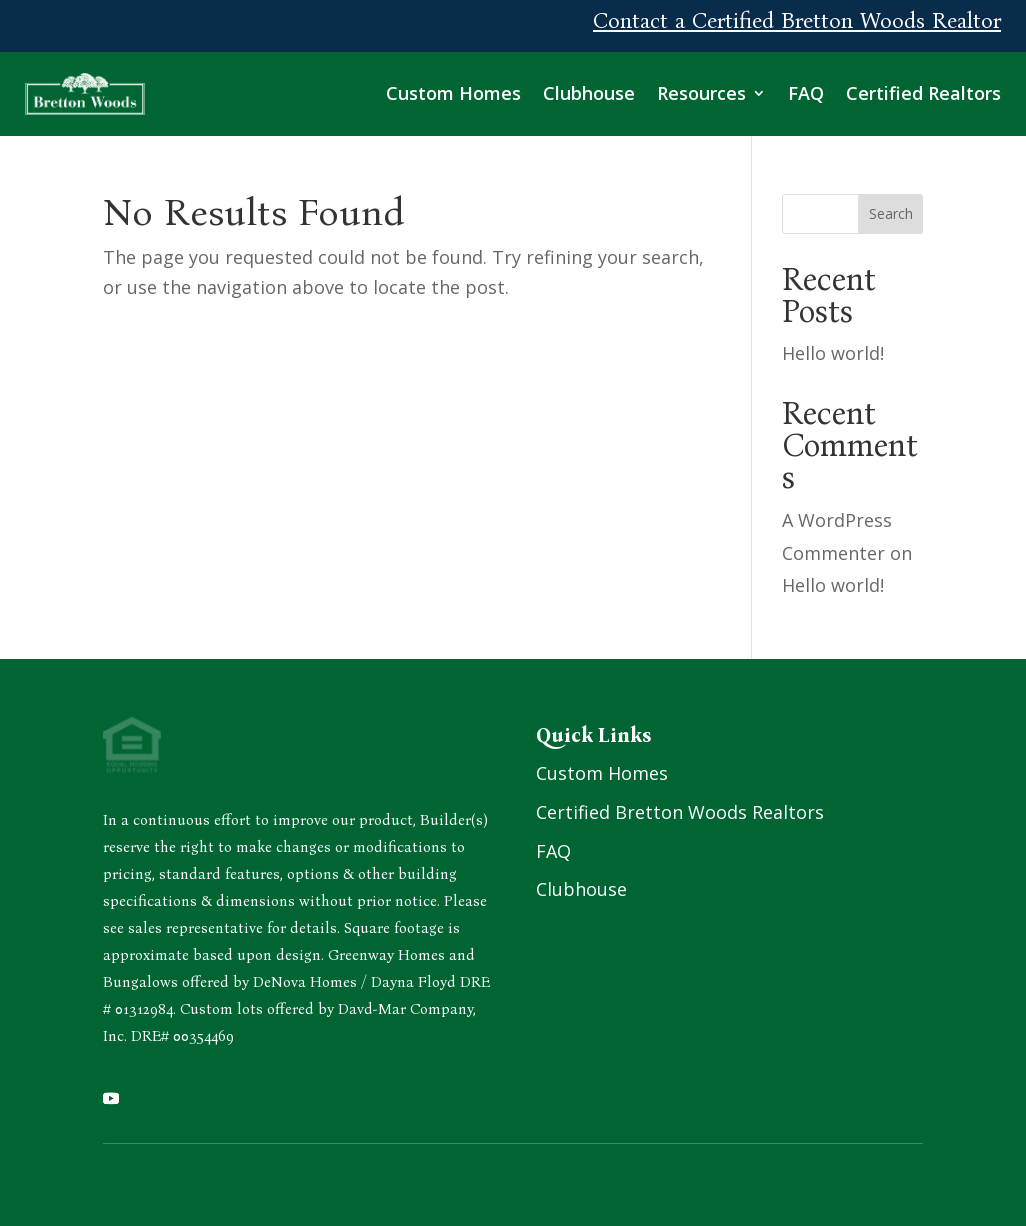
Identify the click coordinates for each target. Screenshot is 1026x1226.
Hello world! (833, 353)
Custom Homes (453, 93)
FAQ (806, 93)
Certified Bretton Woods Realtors (680, 812)
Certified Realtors (923, 93)
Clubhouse (589, 93)
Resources (701, 93)
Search (891, 213)
